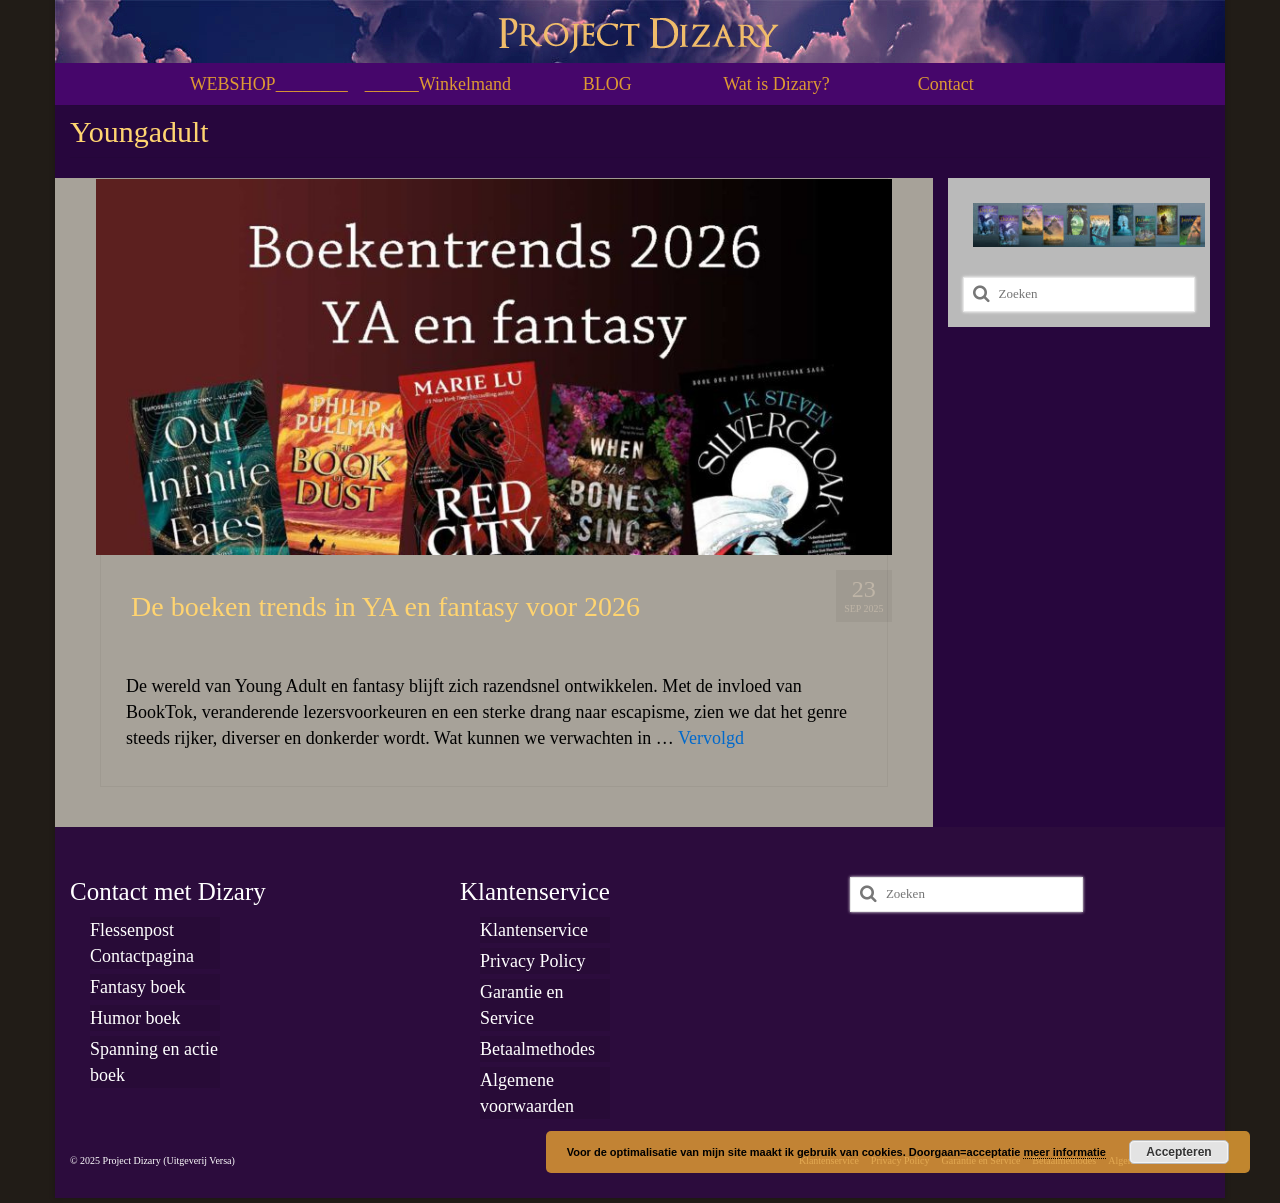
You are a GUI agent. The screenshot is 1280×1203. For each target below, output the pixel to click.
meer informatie (1064, 1152)
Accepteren (1178, 1152)
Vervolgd (711, 738)
